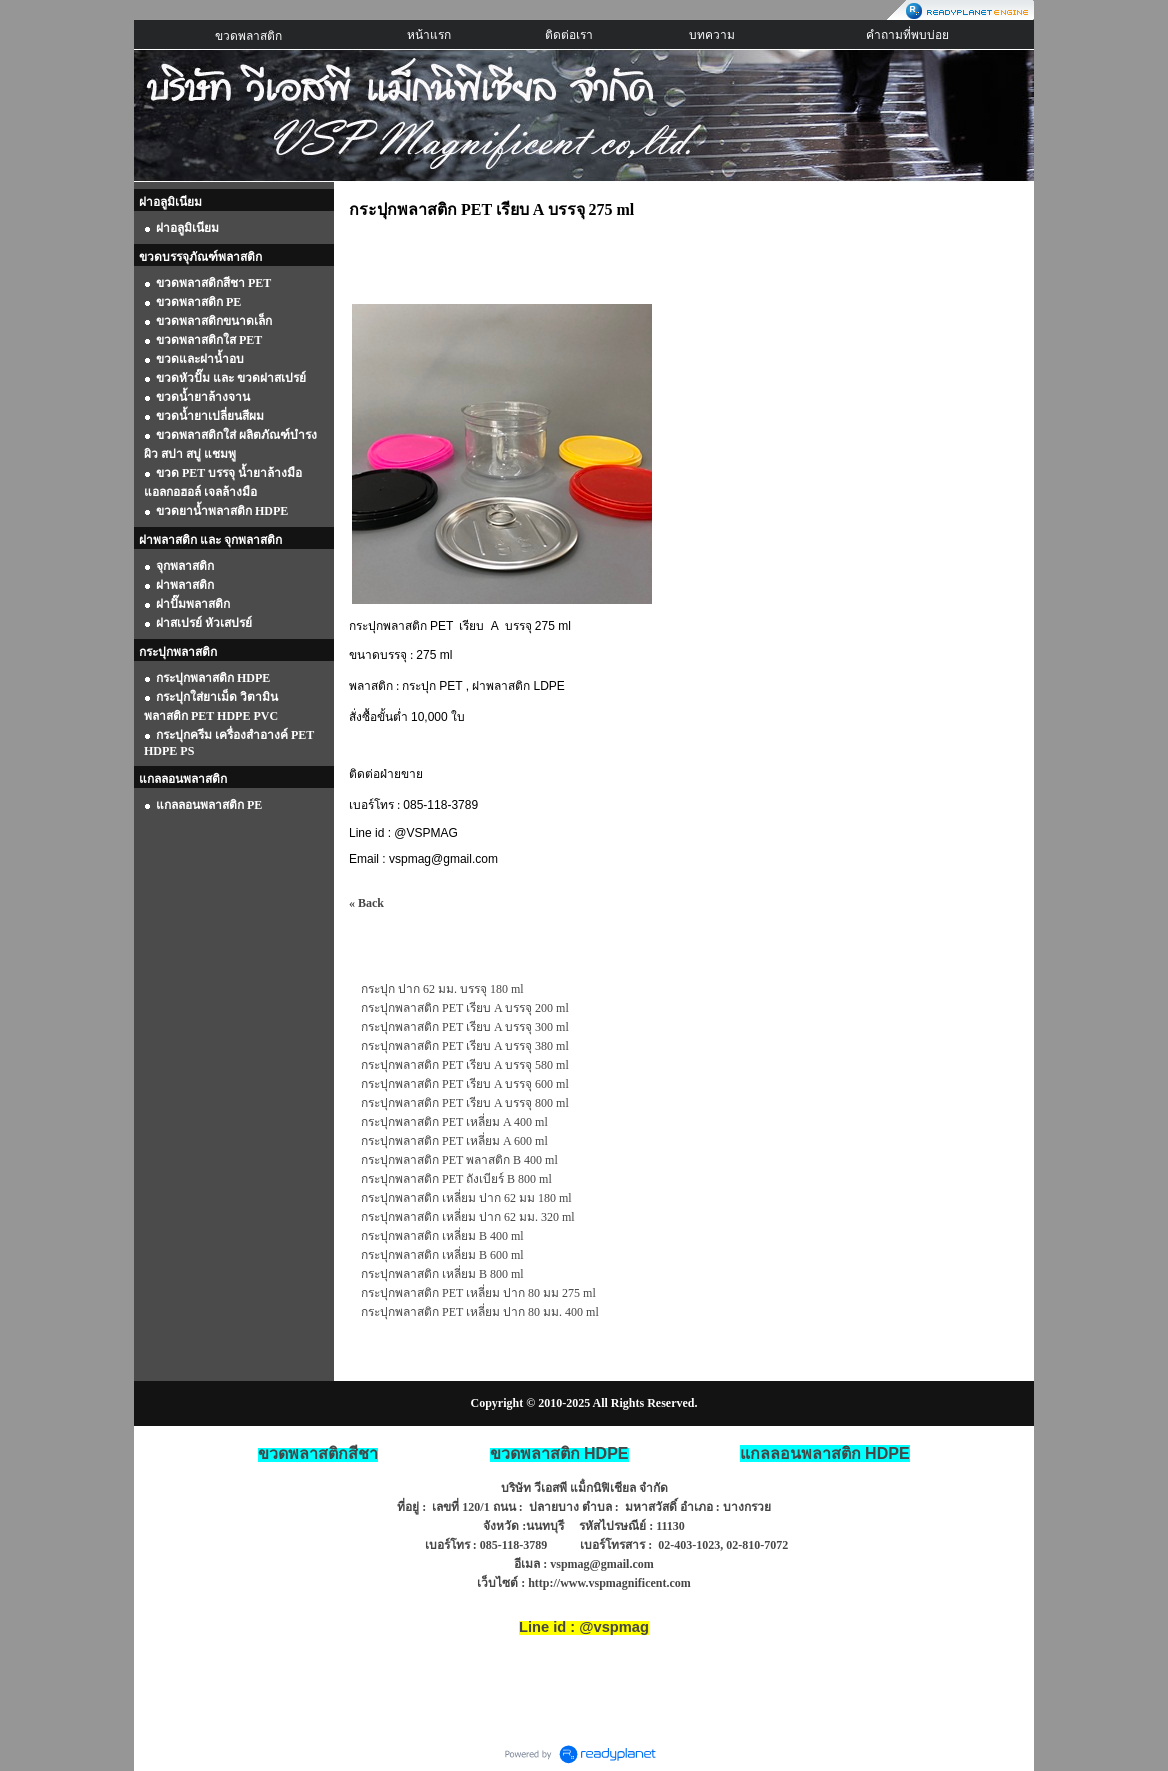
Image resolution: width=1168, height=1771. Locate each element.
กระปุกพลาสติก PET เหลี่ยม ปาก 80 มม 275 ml (478, 1293)
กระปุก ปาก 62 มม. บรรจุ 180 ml (442, 989)
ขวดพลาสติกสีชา (318, 1453)
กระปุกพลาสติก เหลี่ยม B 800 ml (442, 1274)
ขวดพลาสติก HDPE (559, 1453)
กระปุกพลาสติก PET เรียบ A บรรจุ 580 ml (465, 1065)
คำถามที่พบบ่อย (907, 35)
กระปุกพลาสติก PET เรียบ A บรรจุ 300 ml (465, 1027)
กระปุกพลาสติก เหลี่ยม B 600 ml (442, 1255)
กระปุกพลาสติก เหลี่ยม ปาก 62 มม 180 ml (466, 1198)
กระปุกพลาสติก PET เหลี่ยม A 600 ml (454, 1141)
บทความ (712, 35)
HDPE (825, 1453)
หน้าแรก (429, 35)
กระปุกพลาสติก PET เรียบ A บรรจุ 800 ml (465, 1103)
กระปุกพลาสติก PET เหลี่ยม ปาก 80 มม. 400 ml (480, 1312)
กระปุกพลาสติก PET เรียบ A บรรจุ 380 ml (465, 1046)
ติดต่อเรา (569, 35)
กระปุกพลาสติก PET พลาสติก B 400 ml (459, 1160)
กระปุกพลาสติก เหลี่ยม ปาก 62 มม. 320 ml (468, 1217)
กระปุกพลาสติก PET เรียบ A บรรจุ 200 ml (465, 1008)
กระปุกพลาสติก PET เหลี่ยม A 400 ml (454, 1122)
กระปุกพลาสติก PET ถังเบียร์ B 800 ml (456, 1179)
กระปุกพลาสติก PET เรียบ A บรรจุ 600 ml (465, 1084)
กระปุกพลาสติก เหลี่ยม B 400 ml (442, 1236)
